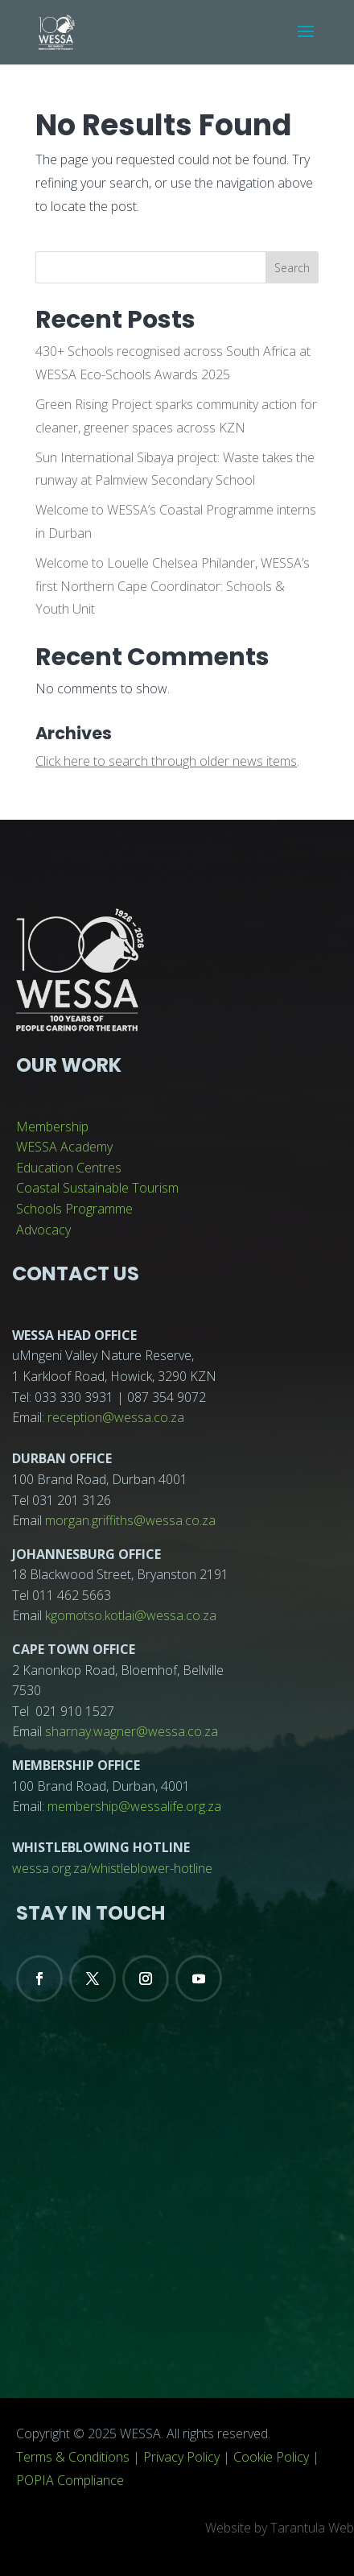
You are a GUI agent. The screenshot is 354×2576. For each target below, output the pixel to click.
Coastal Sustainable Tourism (97, 1188)
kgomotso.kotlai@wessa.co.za (130, 1615)
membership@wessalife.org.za (134, 1806)
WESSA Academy (64, 1147)
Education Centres (68, 1167)
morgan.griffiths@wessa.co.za (130, 1520)
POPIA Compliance (70, 2480)
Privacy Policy (181, 2457)
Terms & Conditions (73, 2457)
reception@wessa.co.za (115, 1417)
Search (292, 267)
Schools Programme (74, 1209)
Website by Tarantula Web (279, 2528)
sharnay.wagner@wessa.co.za (131, 1731)
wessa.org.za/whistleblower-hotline (112, 1868)
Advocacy (43, 1229)
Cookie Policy (271, 2457)
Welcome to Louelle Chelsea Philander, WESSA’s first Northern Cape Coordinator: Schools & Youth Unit (172, 586)
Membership (52, 1126)
